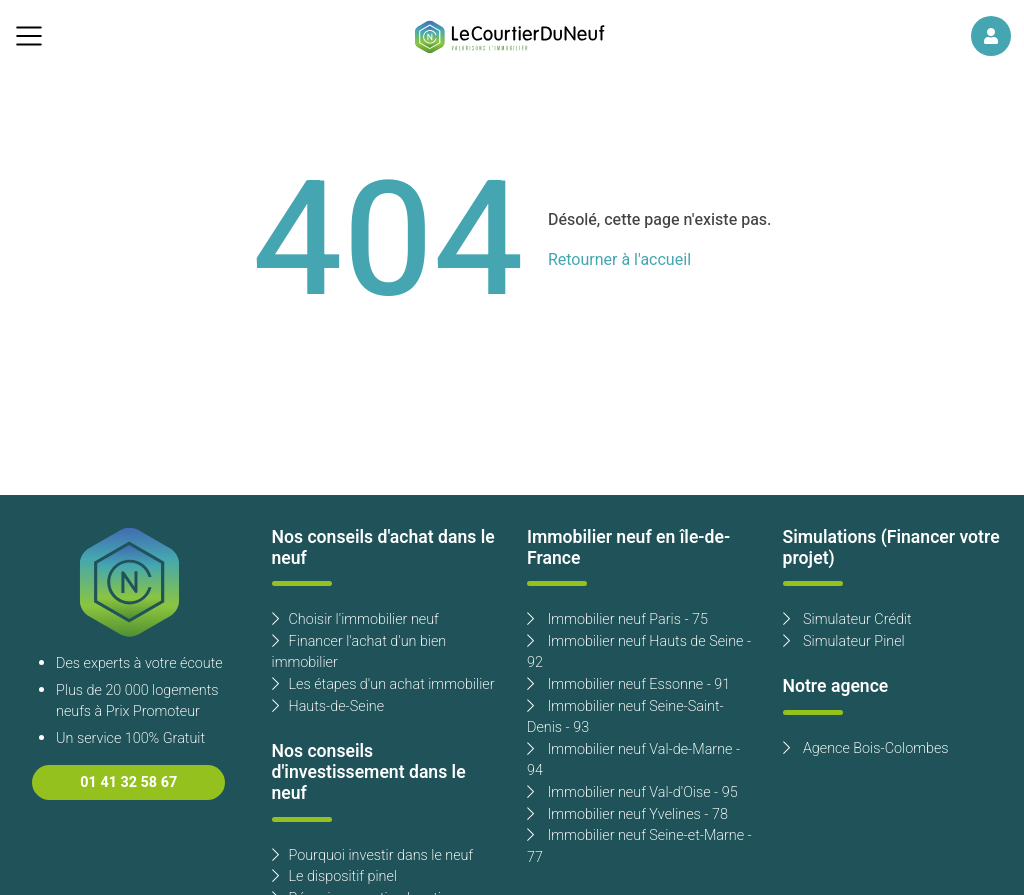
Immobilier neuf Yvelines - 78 (627, 814)
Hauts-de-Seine (328, 706)
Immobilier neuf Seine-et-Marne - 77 (639, 846)
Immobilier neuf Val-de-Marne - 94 (633, 760)
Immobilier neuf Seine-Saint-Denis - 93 (625, 717)
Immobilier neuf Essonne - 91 (628, 684)
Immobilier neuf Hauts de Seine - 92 (639, 652)
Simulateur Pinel (844, 641)
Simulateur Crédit (847, 619)
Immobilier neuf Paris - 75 (617, 619)
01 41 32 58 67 (128, 782)
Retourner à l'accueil (619, 260)
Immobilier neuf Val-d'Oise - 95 (632, 792)
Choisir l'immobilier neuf (355, 619)
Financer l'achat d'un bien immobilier (359, 652)
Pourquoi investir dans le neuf (373, 855)
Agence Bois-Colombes (866, 748)
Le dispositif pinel (334, 876)
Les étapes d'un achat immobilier (383, 684)
